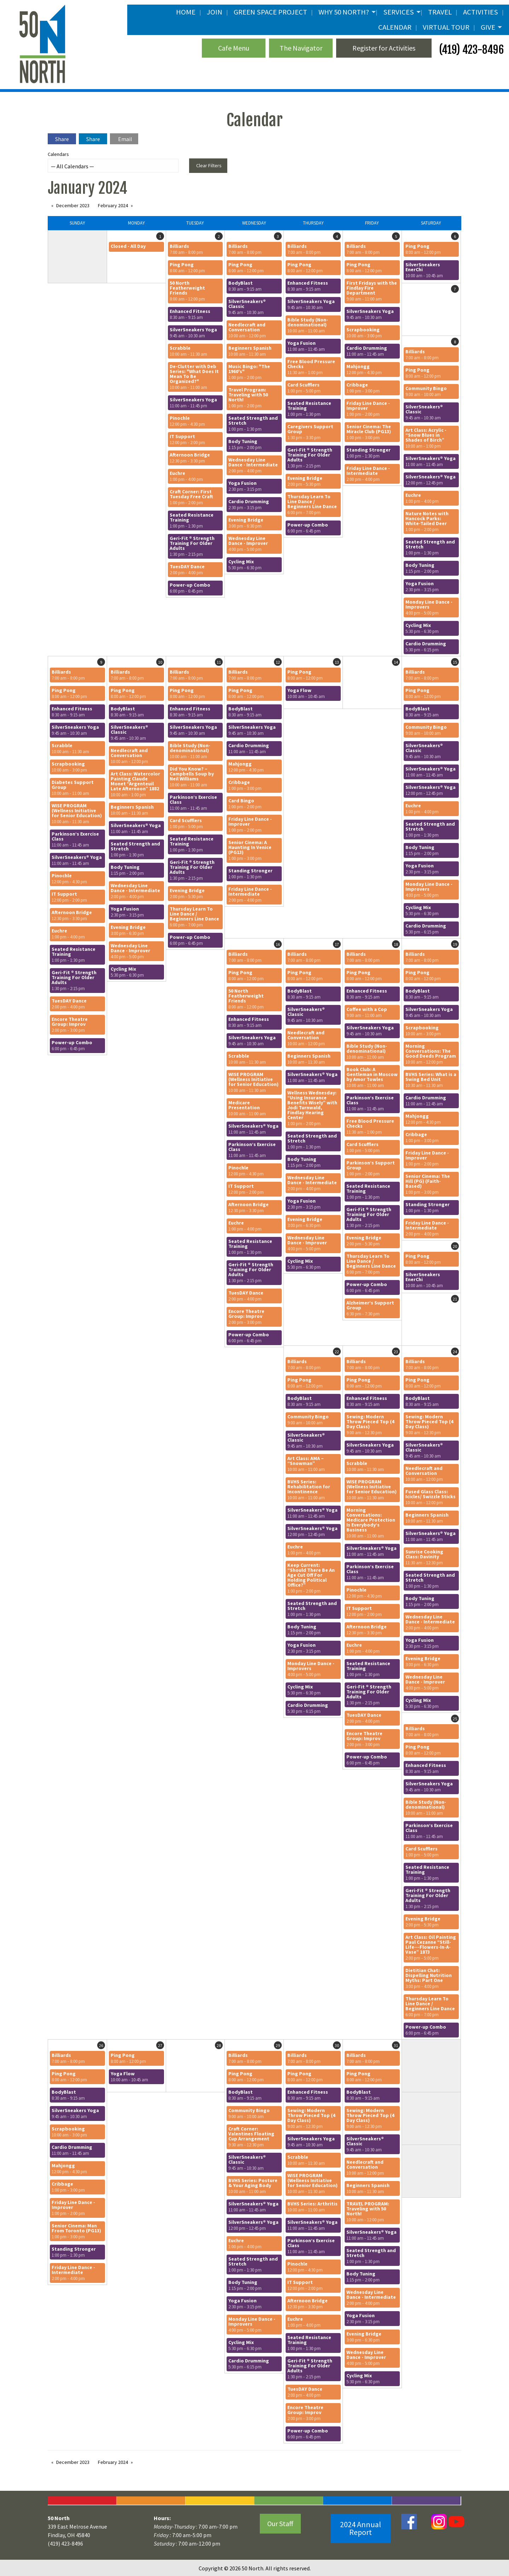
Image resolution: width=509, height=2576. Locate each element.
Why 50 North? (343, 12)
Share (62, 139)
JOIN (214, 12)
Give (488, 27)
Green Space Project (270, 12)
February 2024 (113, 205)
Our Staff (280, 2523)
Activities (480, 12)
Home (185, 12)
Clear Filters (209, 165)
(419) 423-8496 (470, 49)
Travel (440, 12)
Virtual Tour (446, 27)
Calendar (394, 27)
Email (125, 139)
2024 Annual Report (360, 2528)
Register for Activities (383, 47)
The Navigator (301, 47)
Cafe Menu (233, 47)
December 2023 (72, 205)
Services (398, 12)
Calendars (113, 162)
